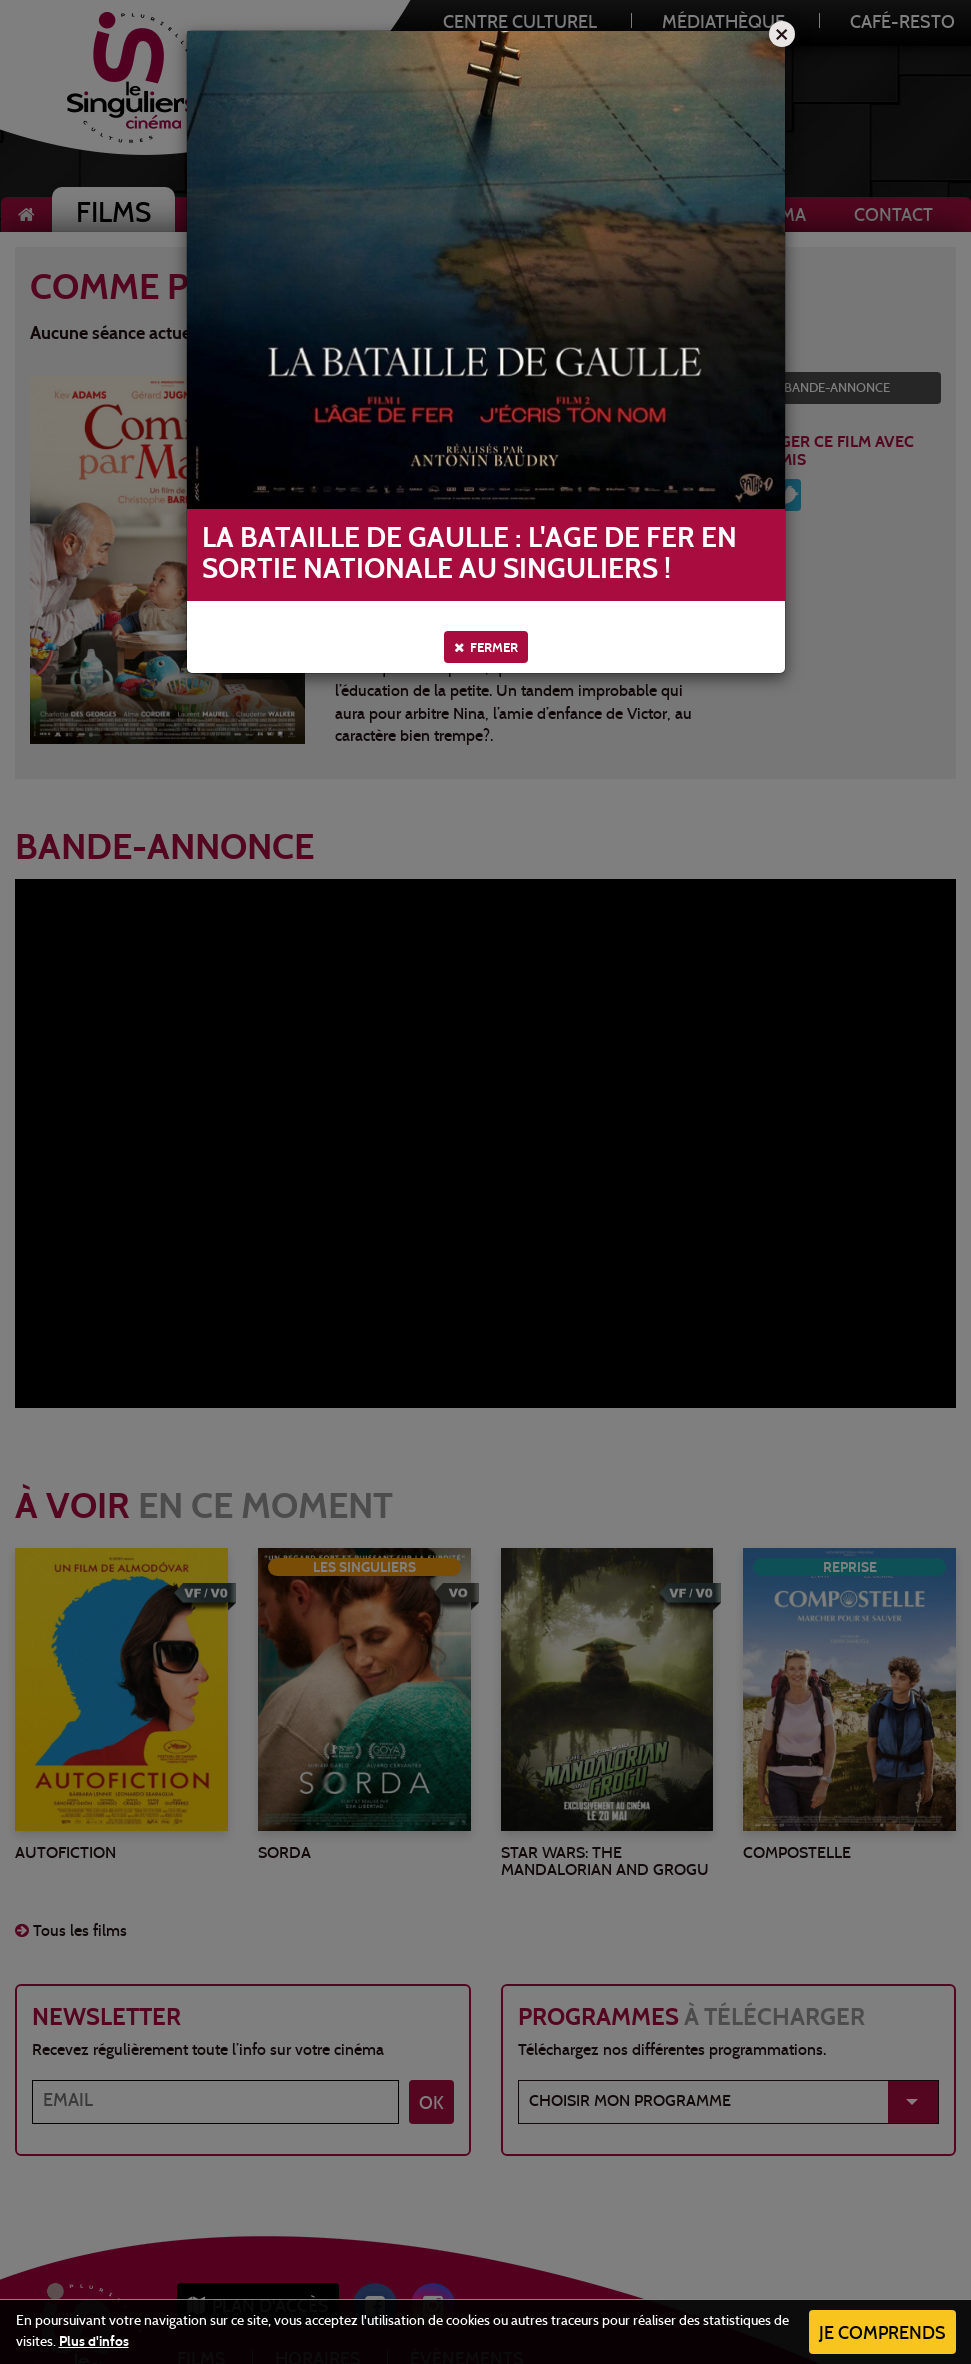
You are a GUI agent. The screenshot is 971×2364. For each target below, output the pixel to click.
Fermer (486, 648)
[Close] (782, 34)
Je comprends (882, 2334)
